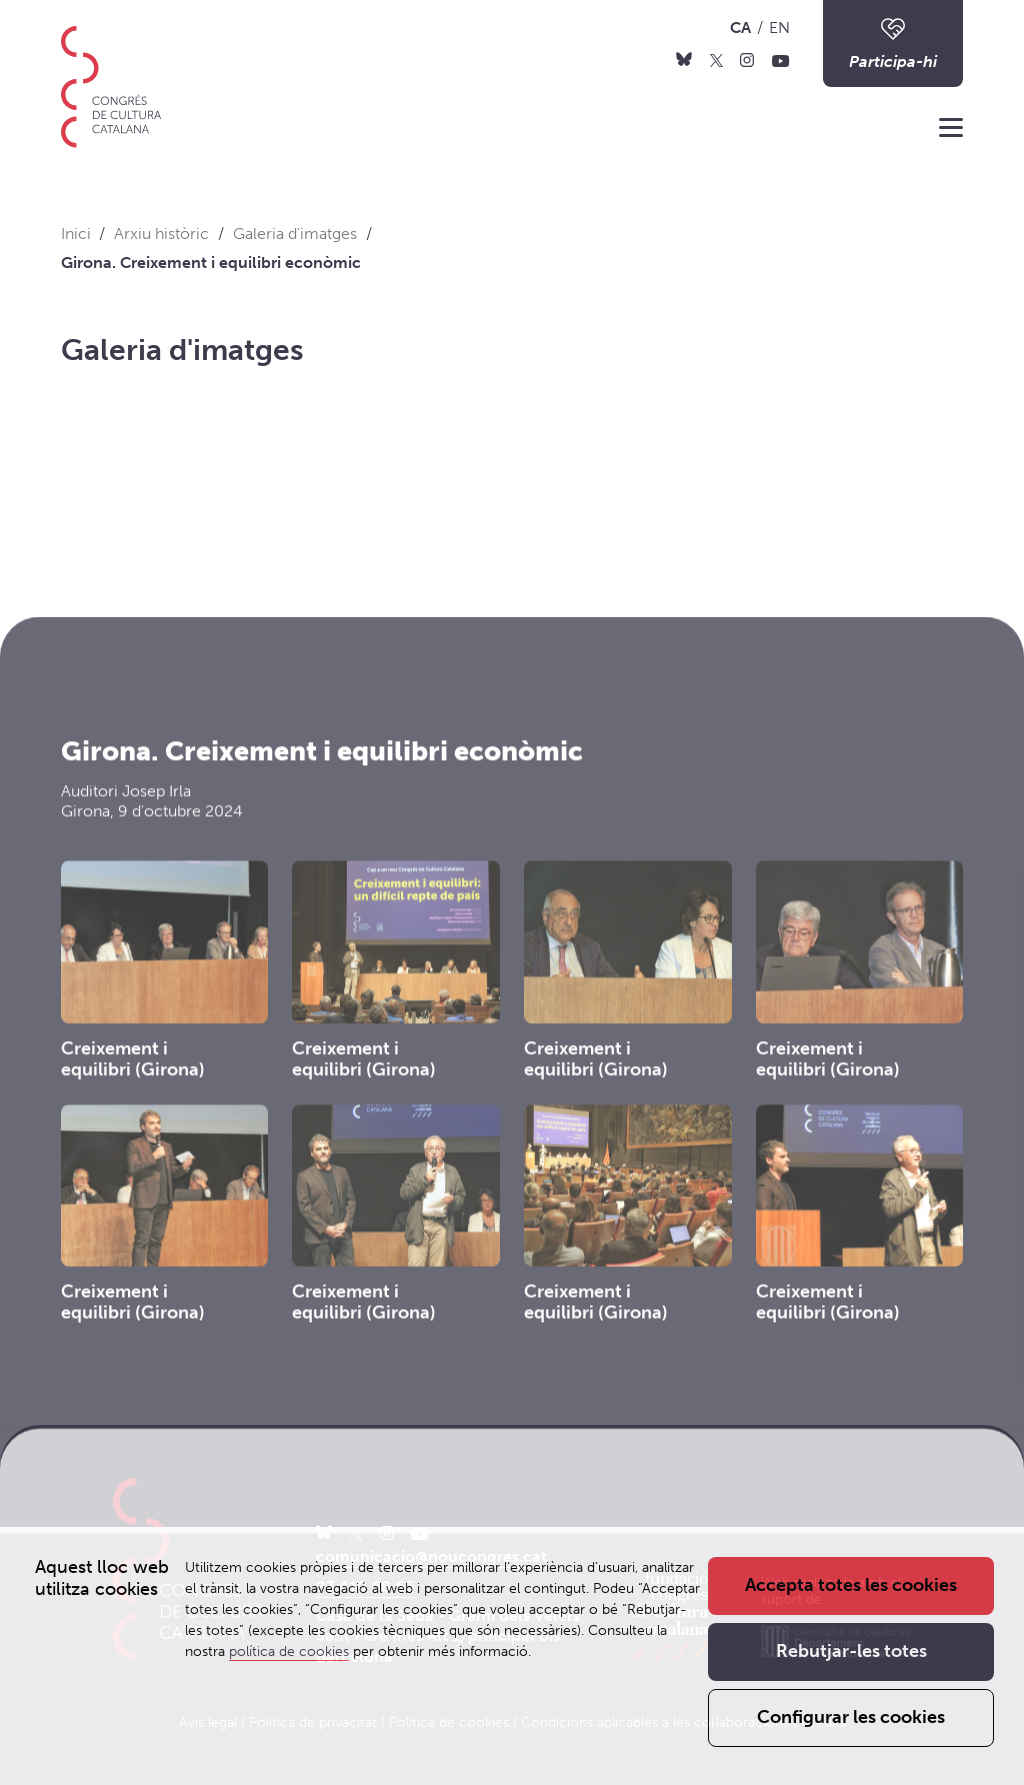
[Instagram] (747, 58)
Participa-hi (893, 43)
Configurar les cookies (851, 1717)
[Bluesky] (684, 58)
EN (779, 27)
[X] (716, 58)
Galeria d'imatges (182, 350)
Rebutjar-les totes (851, 1651)
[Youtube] (781, 58)
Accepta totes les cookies (851, 1585)
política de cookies (289, 1651)
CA (740, 27)
